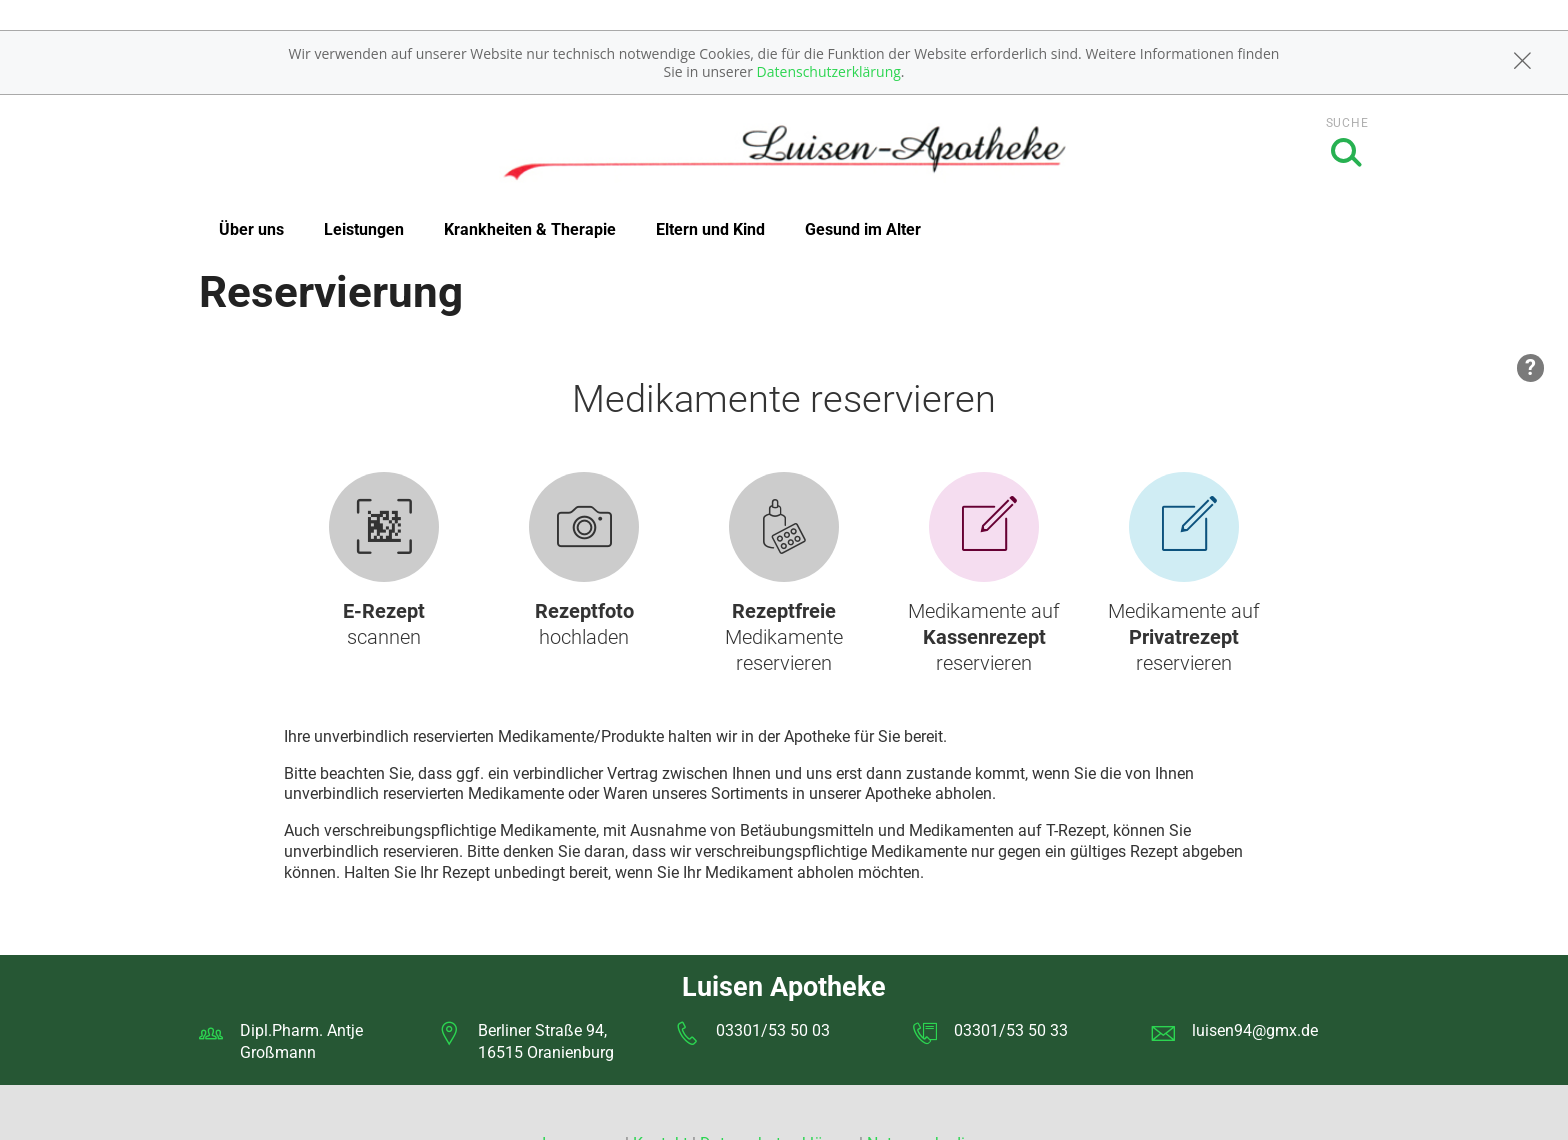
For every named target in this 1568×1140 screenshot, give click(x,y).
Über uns (251, 229)
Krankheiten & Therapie (530, 229)
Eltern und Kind (710, 229)
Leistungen (364, 229)
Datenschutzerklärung (829, 71)
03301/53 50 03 (773, 1030)
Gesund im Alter (863, 229)
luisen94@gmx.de (1255, 1030)
